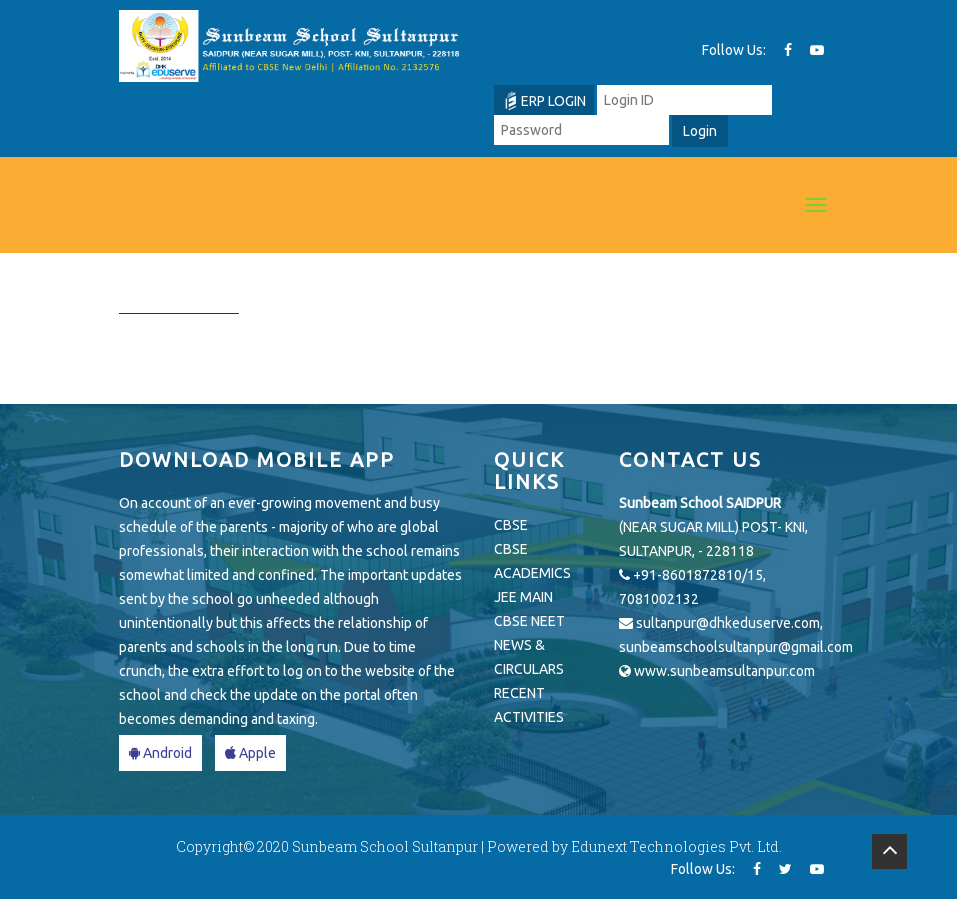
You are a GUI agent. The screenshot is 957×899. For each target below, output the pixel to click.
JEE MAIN (523, 597)
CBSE (511, 525)
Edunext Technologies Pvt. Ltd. (676, 846)
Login (700, 131)
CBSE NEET (529, 621)
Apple (250, 753)
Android (160, 753)
